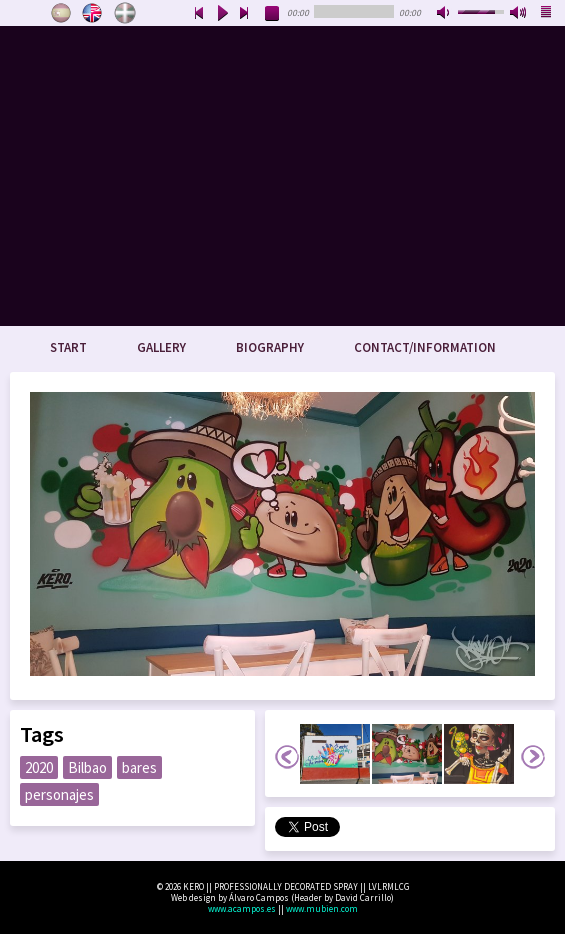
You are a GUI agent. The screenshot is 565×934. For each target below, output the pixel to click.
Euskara (125, 13)
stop (273, 14)
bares (139, 767)
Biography (270, 347)
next (245, 14)
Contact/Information (425, 347)
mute (445, 14)
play (222, 14)
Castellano (61, 13)
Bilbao (87, 767)
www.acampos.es (242, 908)
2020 (39, 767)
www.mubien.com (322, 908)
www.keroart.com (282, 176)
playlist (547, 14)
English (93, 13)
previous (199, 14)
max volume (519, 14)
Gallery (161, 347)
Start (68, 347)
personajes (59, 794)
